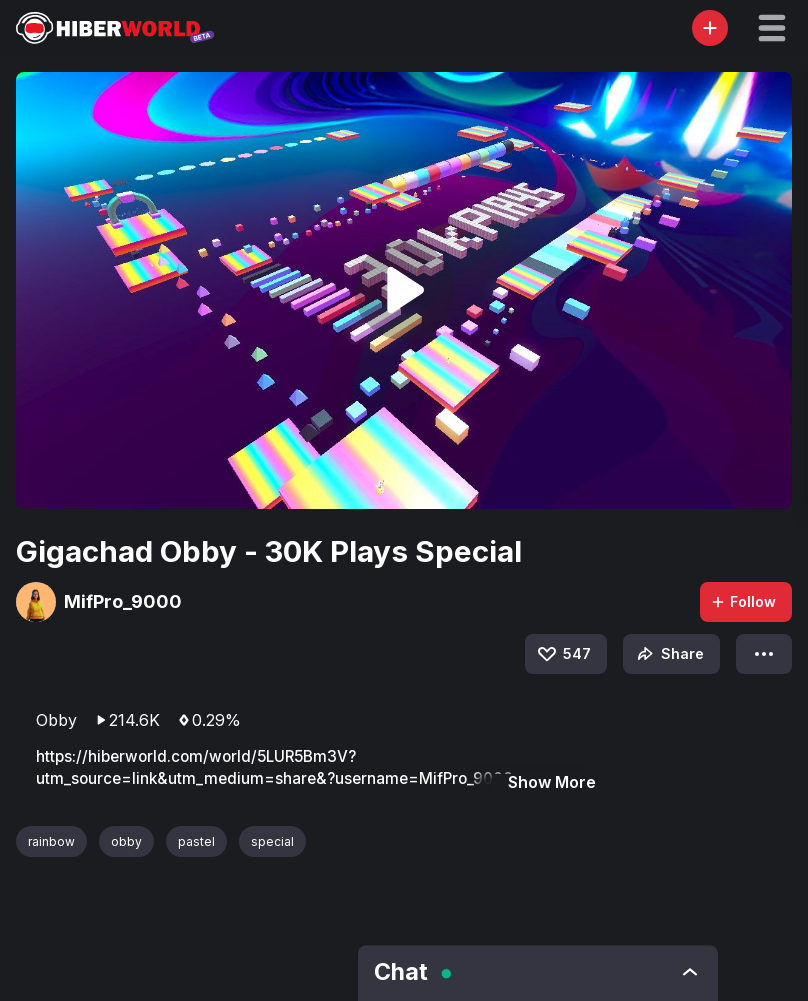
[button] (772, 28)
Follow (743, 601)
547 (563, 654)
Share (668, 654)
